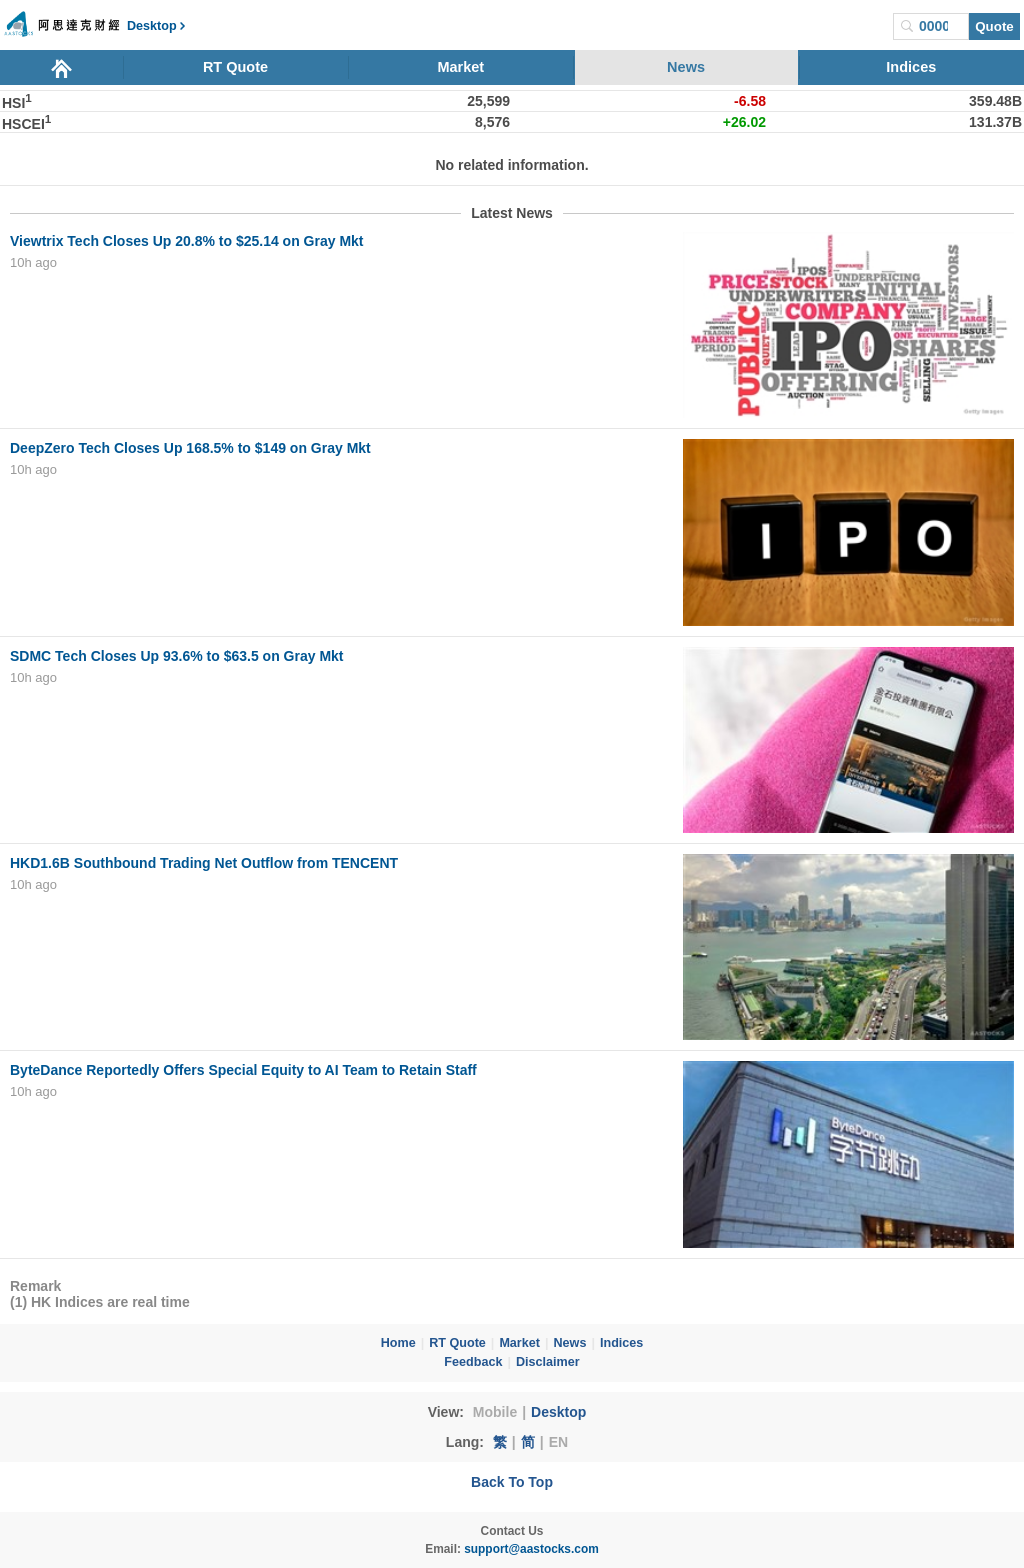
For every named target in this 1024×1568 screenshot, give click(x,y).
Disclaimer (548, 1362)
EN (558, 1442)
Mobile (495, 1412)
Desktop (558, 1412)
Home (398, 1343)
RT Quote (235, 67)
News (686, 67)
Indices (911, 67)
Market (460, 67)
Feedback (473, 1362)
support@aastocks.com (531, 1549)
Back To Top (512, 1482)
